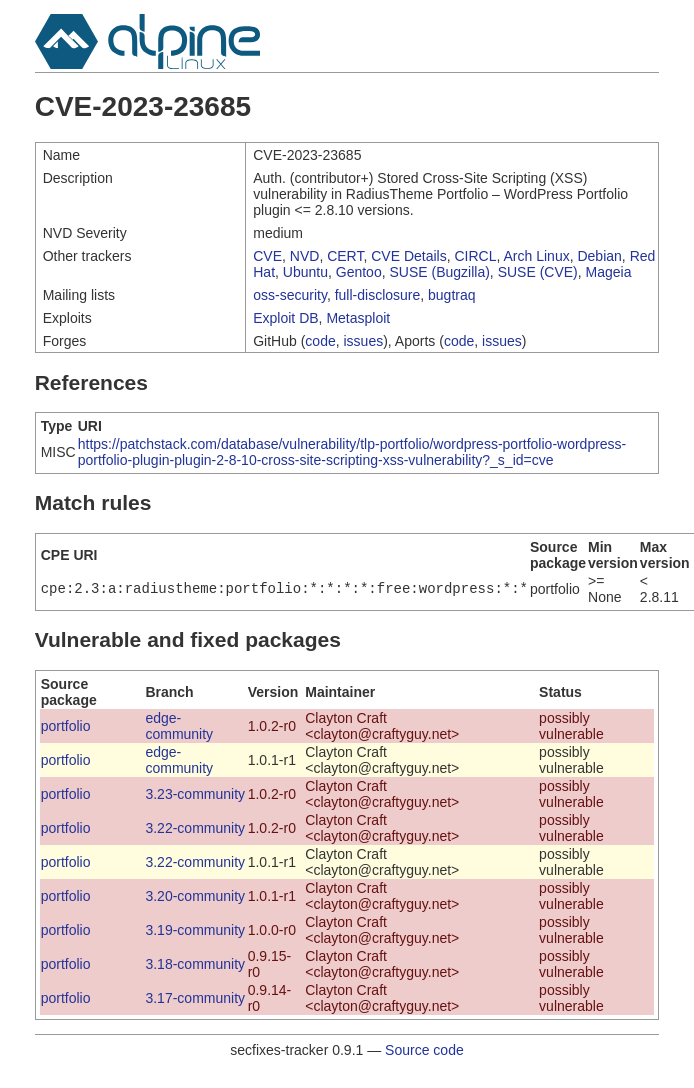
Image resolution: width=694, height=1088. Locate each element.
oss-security (290, 295)
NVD (305, 256)
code (320, 341)
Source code (424, 1050)
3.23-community (195, 794)
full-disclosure (378, 295)
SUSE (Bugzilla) (439, 272)
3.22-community (195, 828)
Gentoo (359, 272)
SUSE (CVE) (538, 272)
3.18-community (195, 964)
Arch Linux (537, 256)
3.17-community (195, 998)
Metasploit (358, 318)
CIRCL (476, 256)
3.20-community (195, 896)
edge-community (179, 726)
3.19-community (195, 930)
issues (364, 341)
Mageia (609, 272)
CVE (267, 256)
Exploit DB (285, 318)
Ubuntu (305, 272)
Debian (599, 256)
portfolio (66, 726)
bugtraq (451, 295)
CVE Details (408, 256)
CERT (345, 256)
